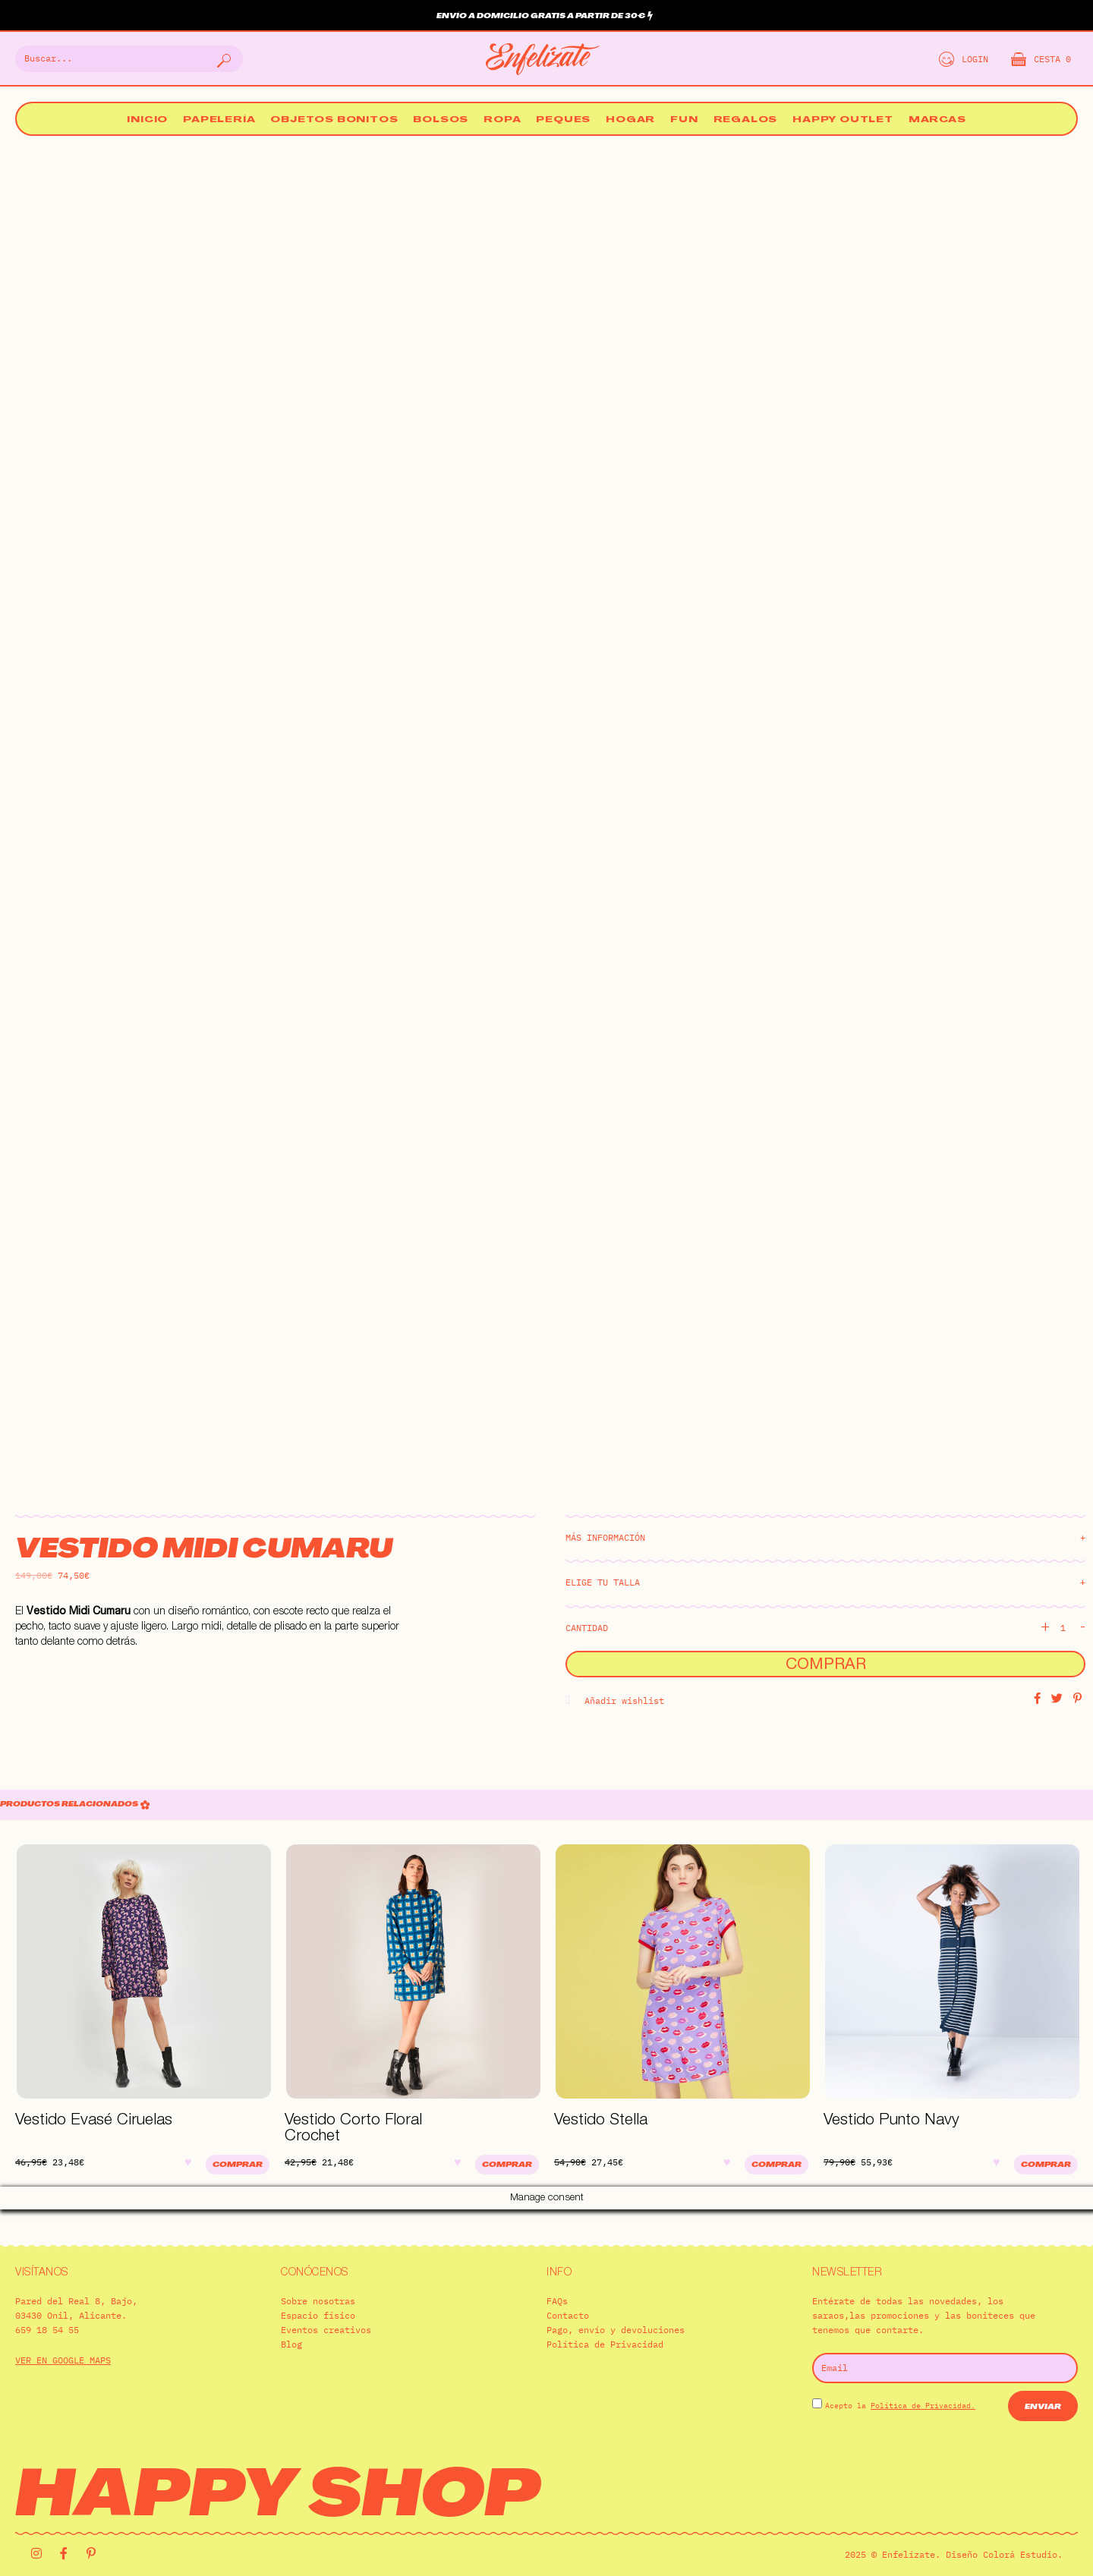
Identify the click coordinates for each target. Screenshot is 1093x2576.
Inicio (147, 120)
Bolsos (440, 120)
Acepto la (900, 2382)
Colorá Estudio (1020, 2531)
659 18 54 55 (47, 2306)
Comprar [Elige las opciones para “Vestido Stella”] (776, 2165)
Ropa (502, 120)
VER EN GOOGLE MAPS (63, 2336)
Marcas (937, 120)
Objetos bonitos (334, 120)
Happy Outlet (842, 120)
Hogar (630, 120)
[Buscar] (222, 59)
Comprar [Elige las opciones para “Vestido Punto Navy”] (1046, 2165)
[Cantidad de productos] (1069, 1628)
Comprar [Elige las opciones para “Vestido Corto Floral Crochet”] (507, 2165)
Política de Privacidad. (923, 2382)
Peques (563, 120)
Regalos (745, 120)
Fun (684, 120)
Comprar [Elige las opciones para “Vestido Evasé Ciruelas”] (238, 2165)
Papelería (219, 120)
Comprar (826, 1666)
